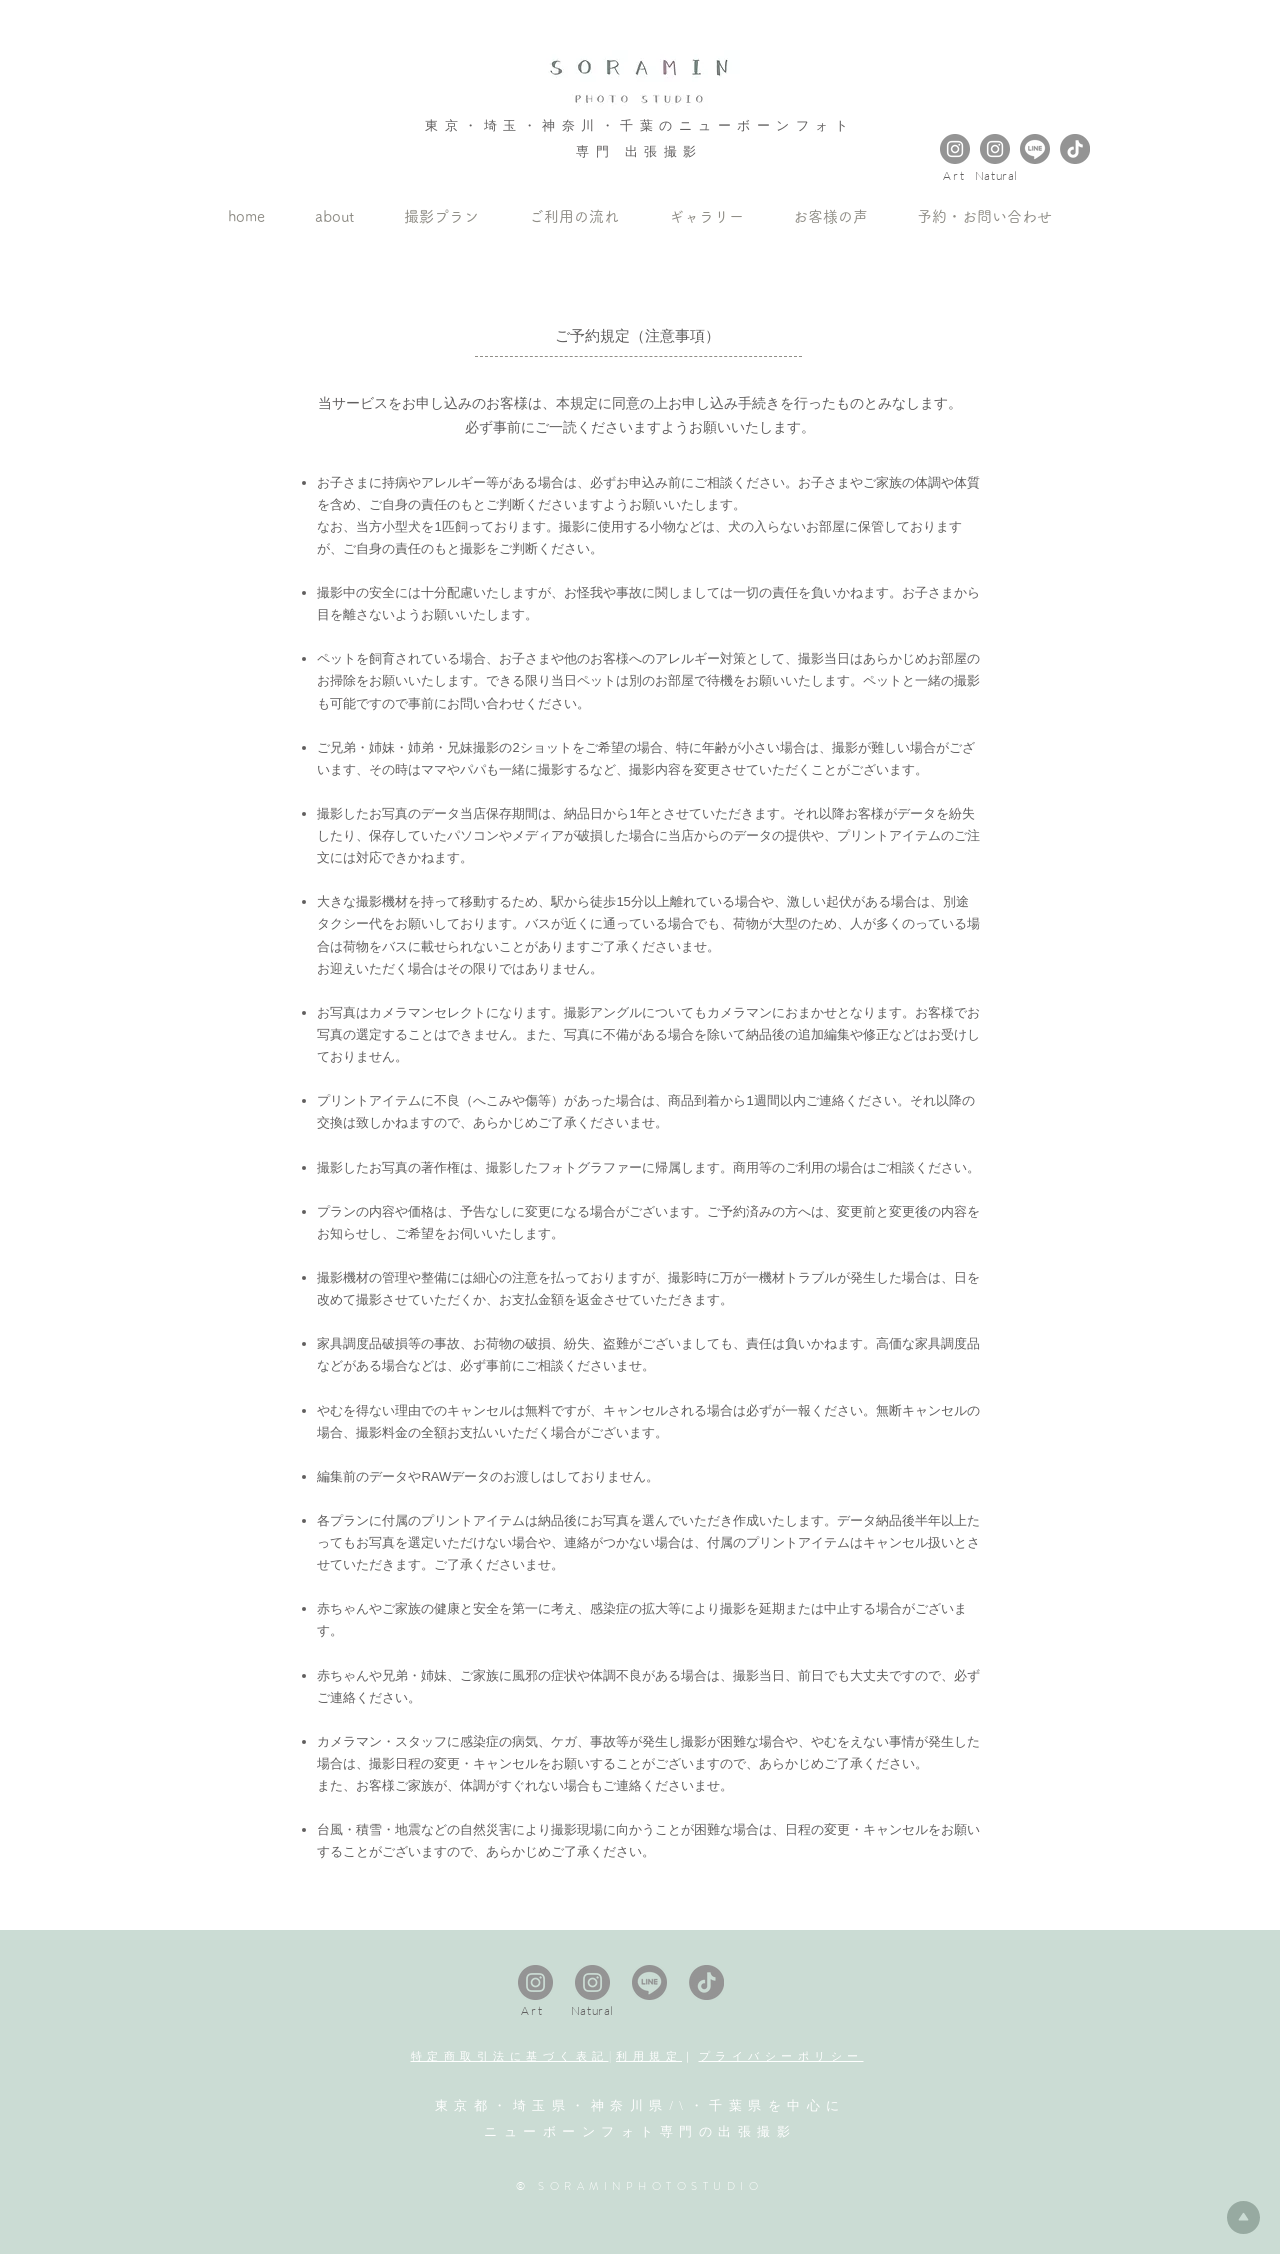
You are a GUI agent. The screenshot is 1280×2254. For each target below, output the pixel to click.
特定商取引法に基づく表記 (510, 2056)
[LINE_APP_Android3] (1035, 149)
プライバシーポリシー (781, 2056)
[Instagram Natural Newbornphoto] (995, 149)
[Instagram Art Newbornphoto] (955, 149)
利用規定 (649, 2056)
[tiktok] (1075, 149)
